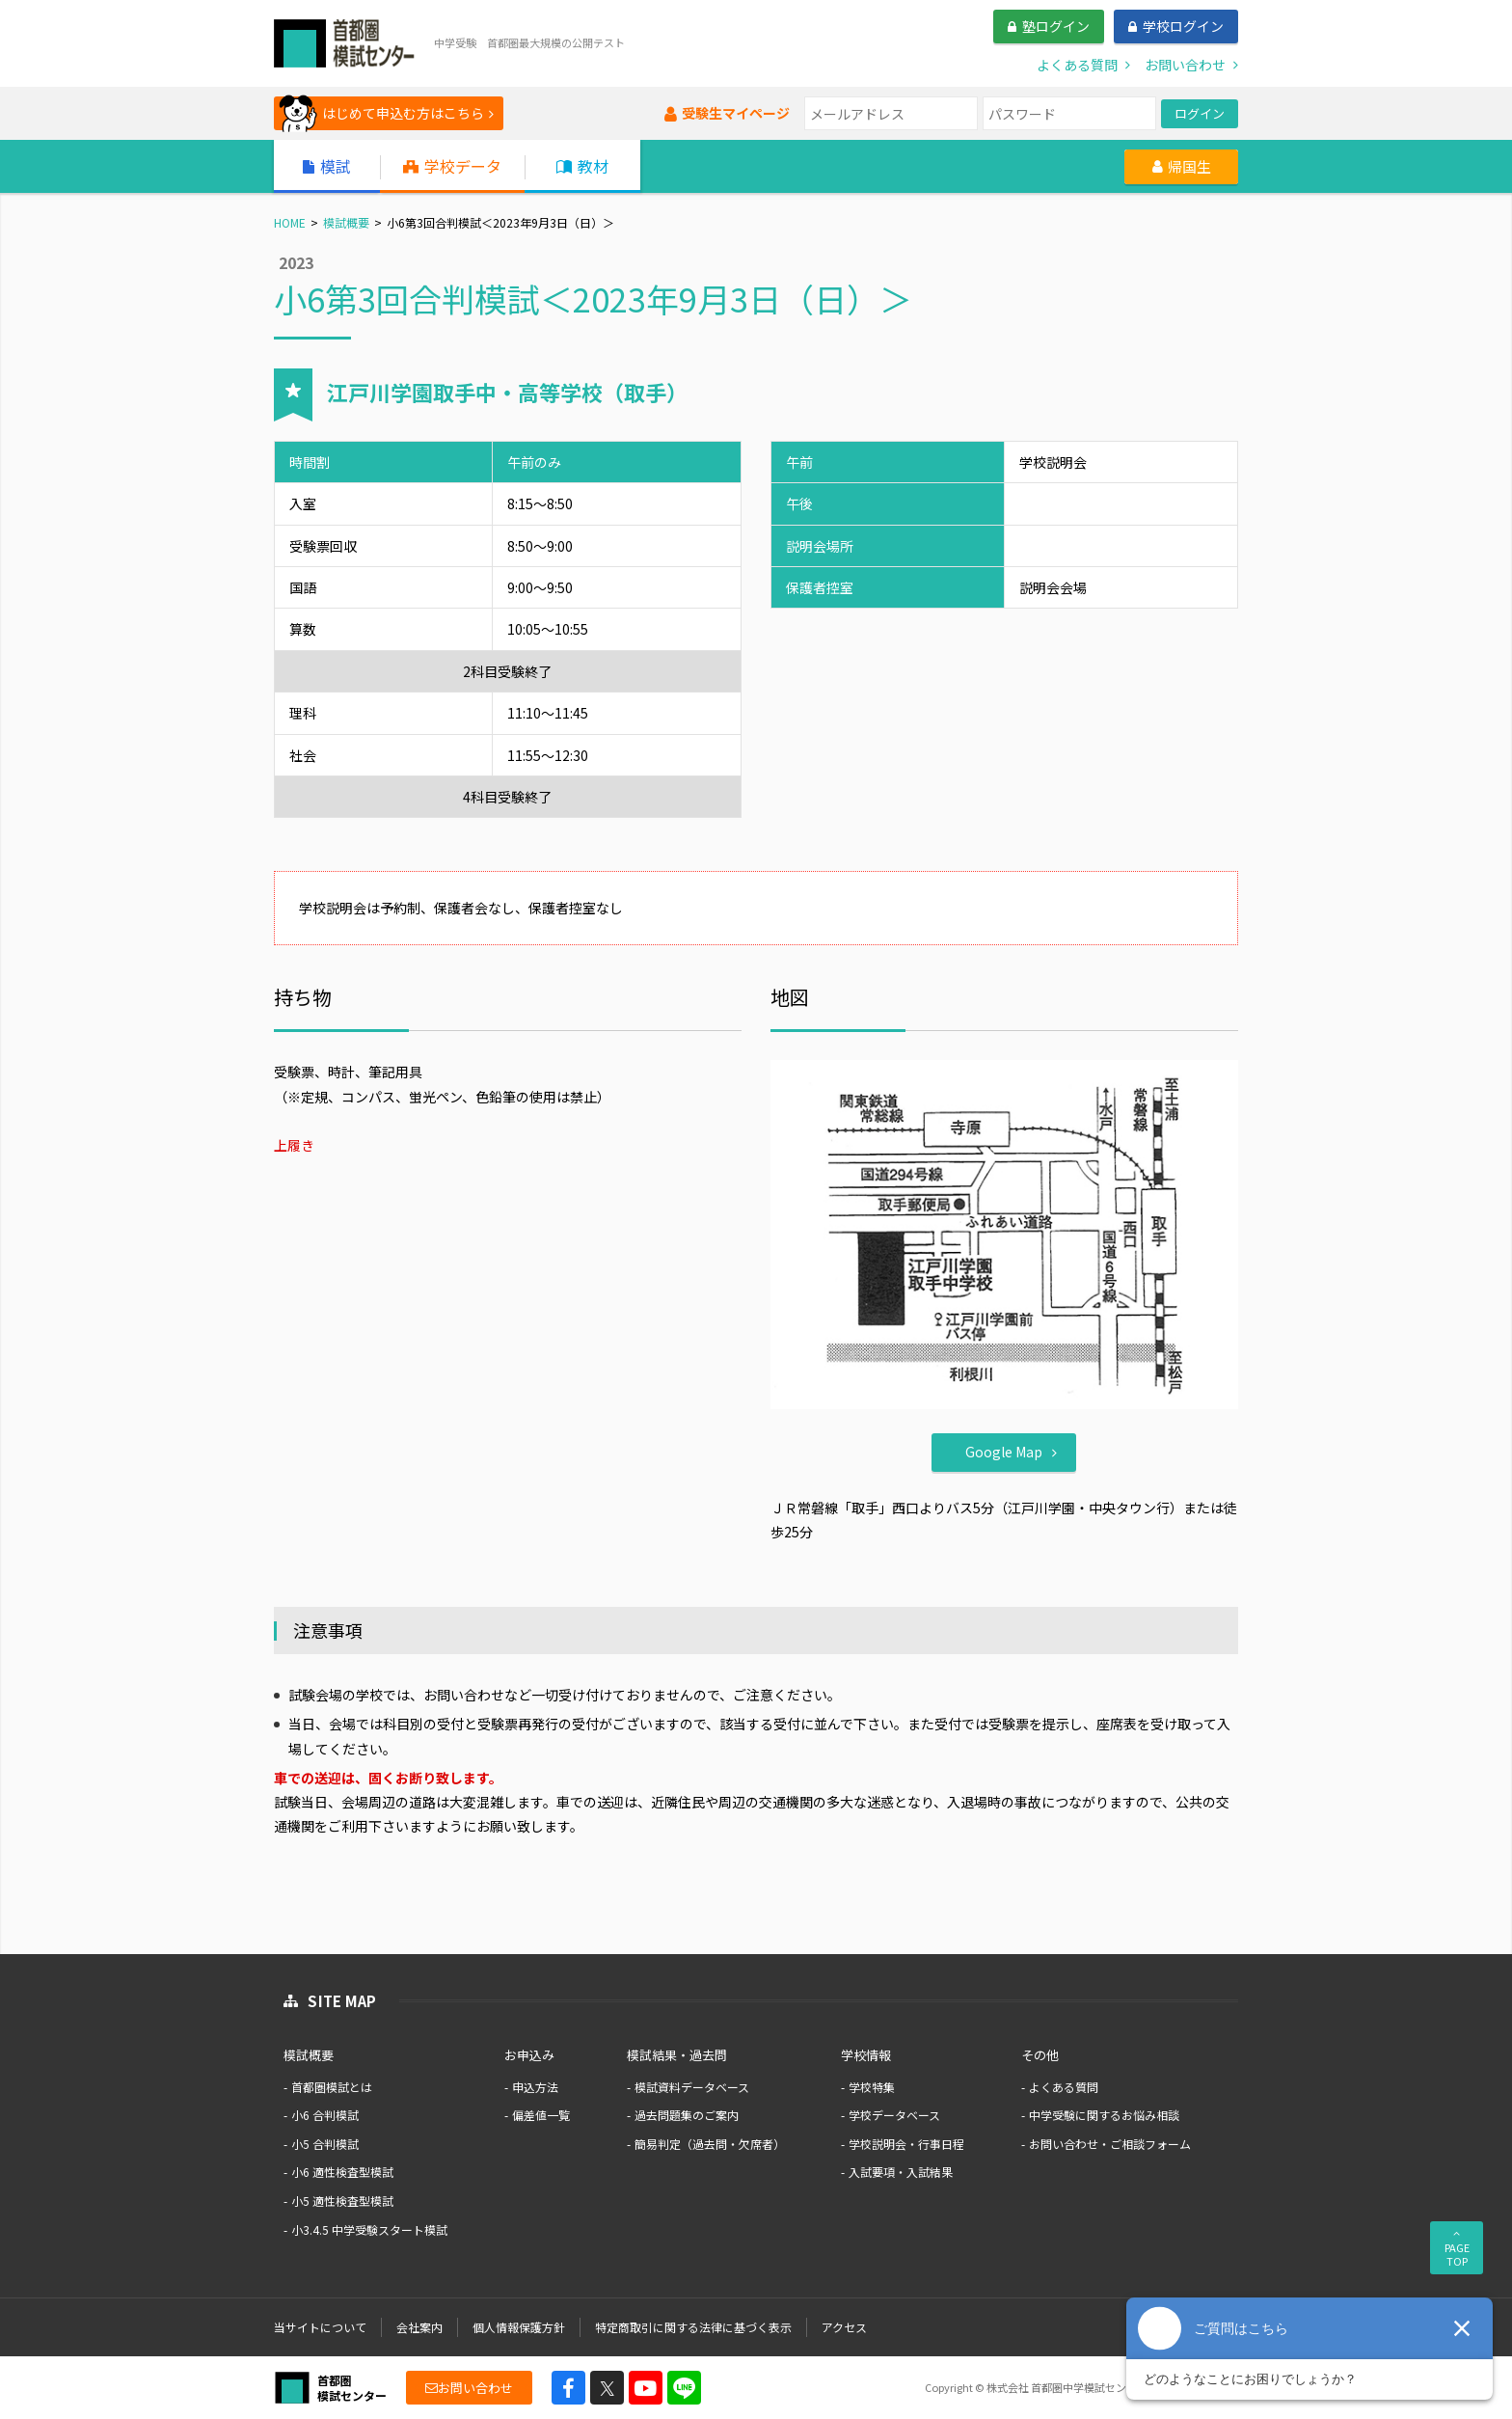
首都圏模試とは (331, 2087)
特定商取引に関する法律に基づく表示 (693, 2327)
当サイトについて (320, 2327)
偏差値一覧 (541, 2114)
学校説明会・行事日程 (906, 2143)
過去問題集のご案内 (686, 2114)
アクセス (844, 2327)
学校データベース (894, 2114)
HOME (290, 222)
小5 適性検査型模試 (342, 2200)
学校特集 (872, 2087)
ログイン (1199, 113)
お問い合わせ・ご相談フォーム (1110, 2143)
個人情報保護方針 (518, 2327)
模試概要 (346, 222)
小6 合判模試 (325, 2114)
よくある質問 (1063, 2087)
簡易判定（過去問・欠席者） (709, 2143)
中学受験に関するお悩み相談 (1104, 2114)
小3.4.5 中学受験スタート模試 (369, 2229)
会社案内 (419, 2327)
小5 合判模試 (325, 2143)
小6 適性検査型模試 (342, 2171)
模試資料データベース (691, 2087)
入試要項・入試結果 (901, 2171)
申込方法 (535, 2087)
